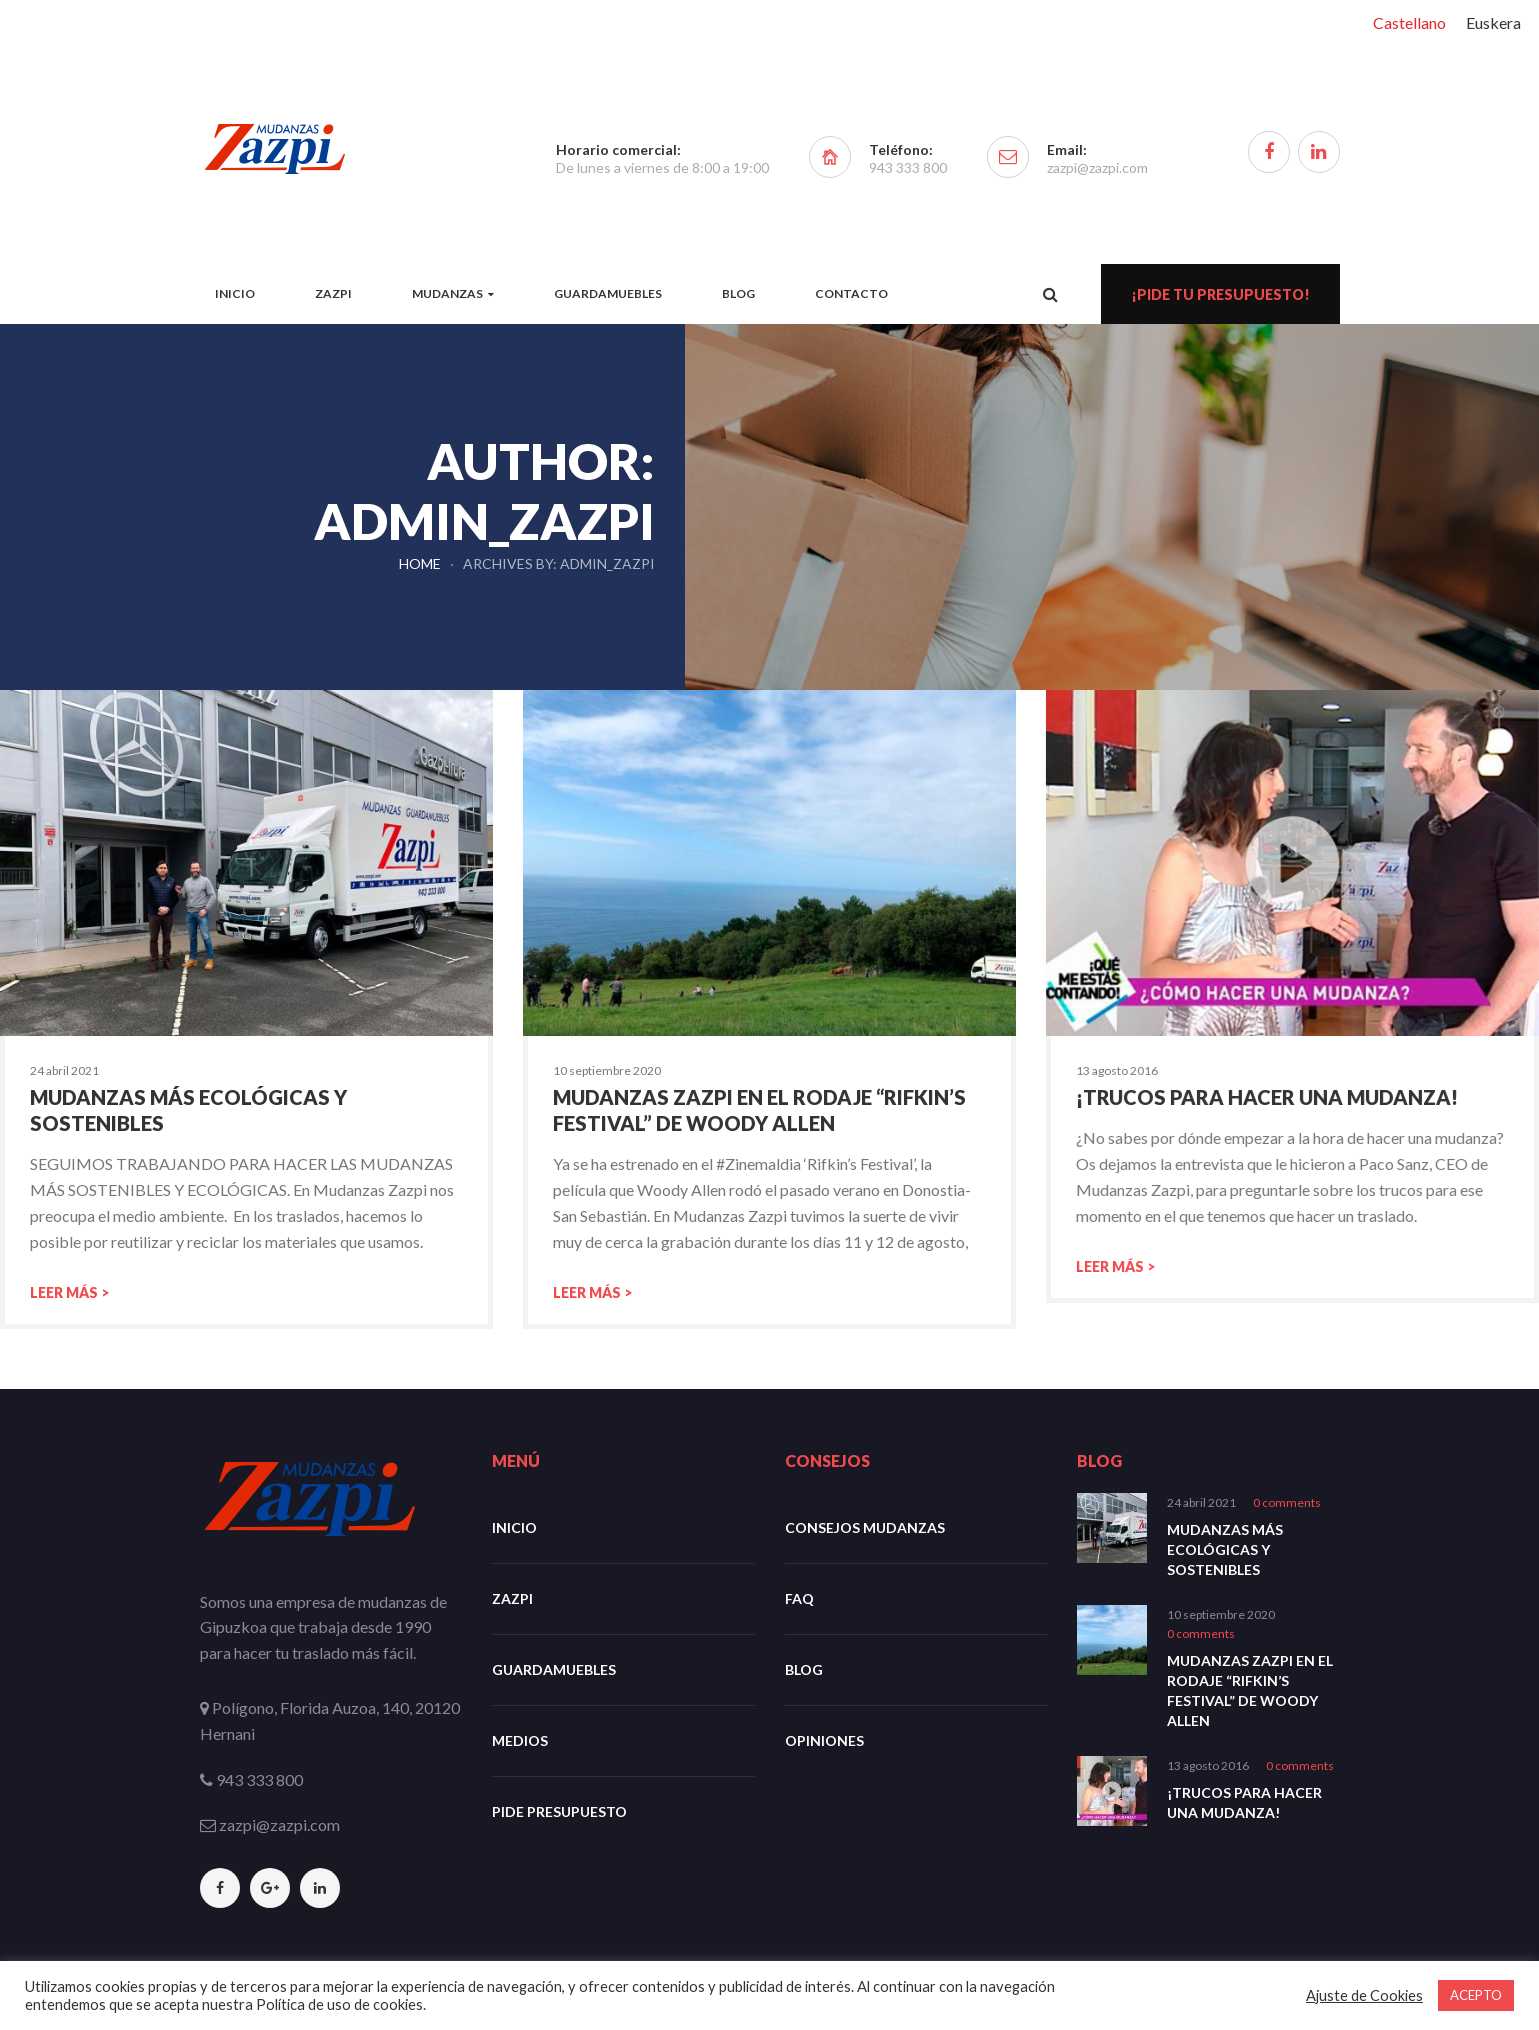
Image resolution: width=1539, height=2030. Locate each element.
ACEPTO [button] (1476, 1995)
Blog (804, 1669)
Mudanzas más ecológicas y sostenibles (1225, 1549)
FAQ (799, 1598)
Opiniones (824, 1740)
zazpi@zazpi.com (1097, 167)
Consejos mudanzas (865, 1527)
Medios (520, 1740)
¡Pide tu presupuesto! (1220, 294)
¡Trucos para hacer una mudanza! (1265, 1097)
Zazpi (512, 1598)
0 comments (1287, 1502)
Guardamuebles (554, 1669)
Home (420, 563)
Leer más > (69, 1292)
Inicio (514, 1527)
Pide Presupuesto (559, 1811)
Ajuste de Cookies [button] (1364, 1995)
